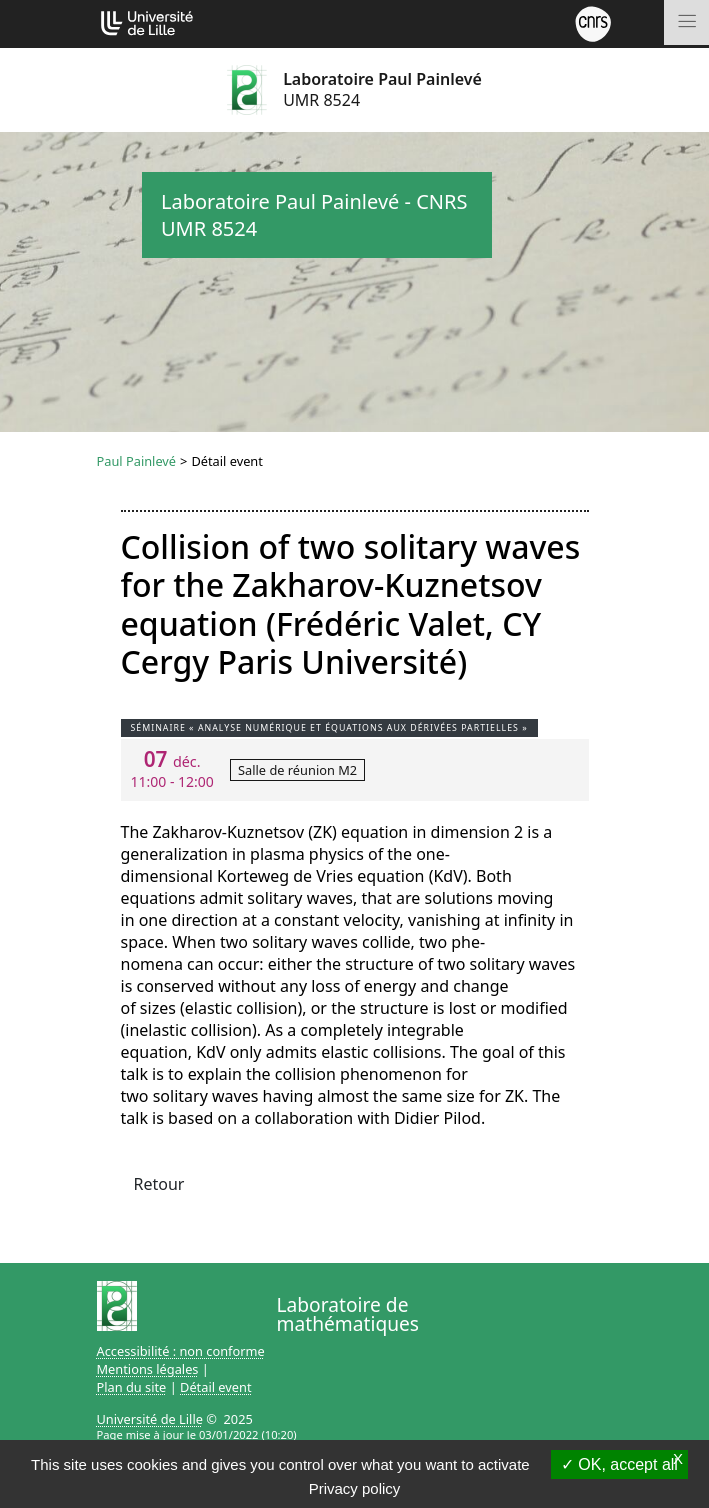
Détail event (216, 1387)
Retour (159, 1184)
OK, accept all (619, 1464)
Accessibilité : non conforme (181, 1351)
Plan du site (132, 1387)
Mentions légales (148, 1369)
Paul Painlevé (137, 461)
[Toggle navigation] (686, 22)
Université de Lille (150, 1419)
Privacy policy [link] (355, 1488)
